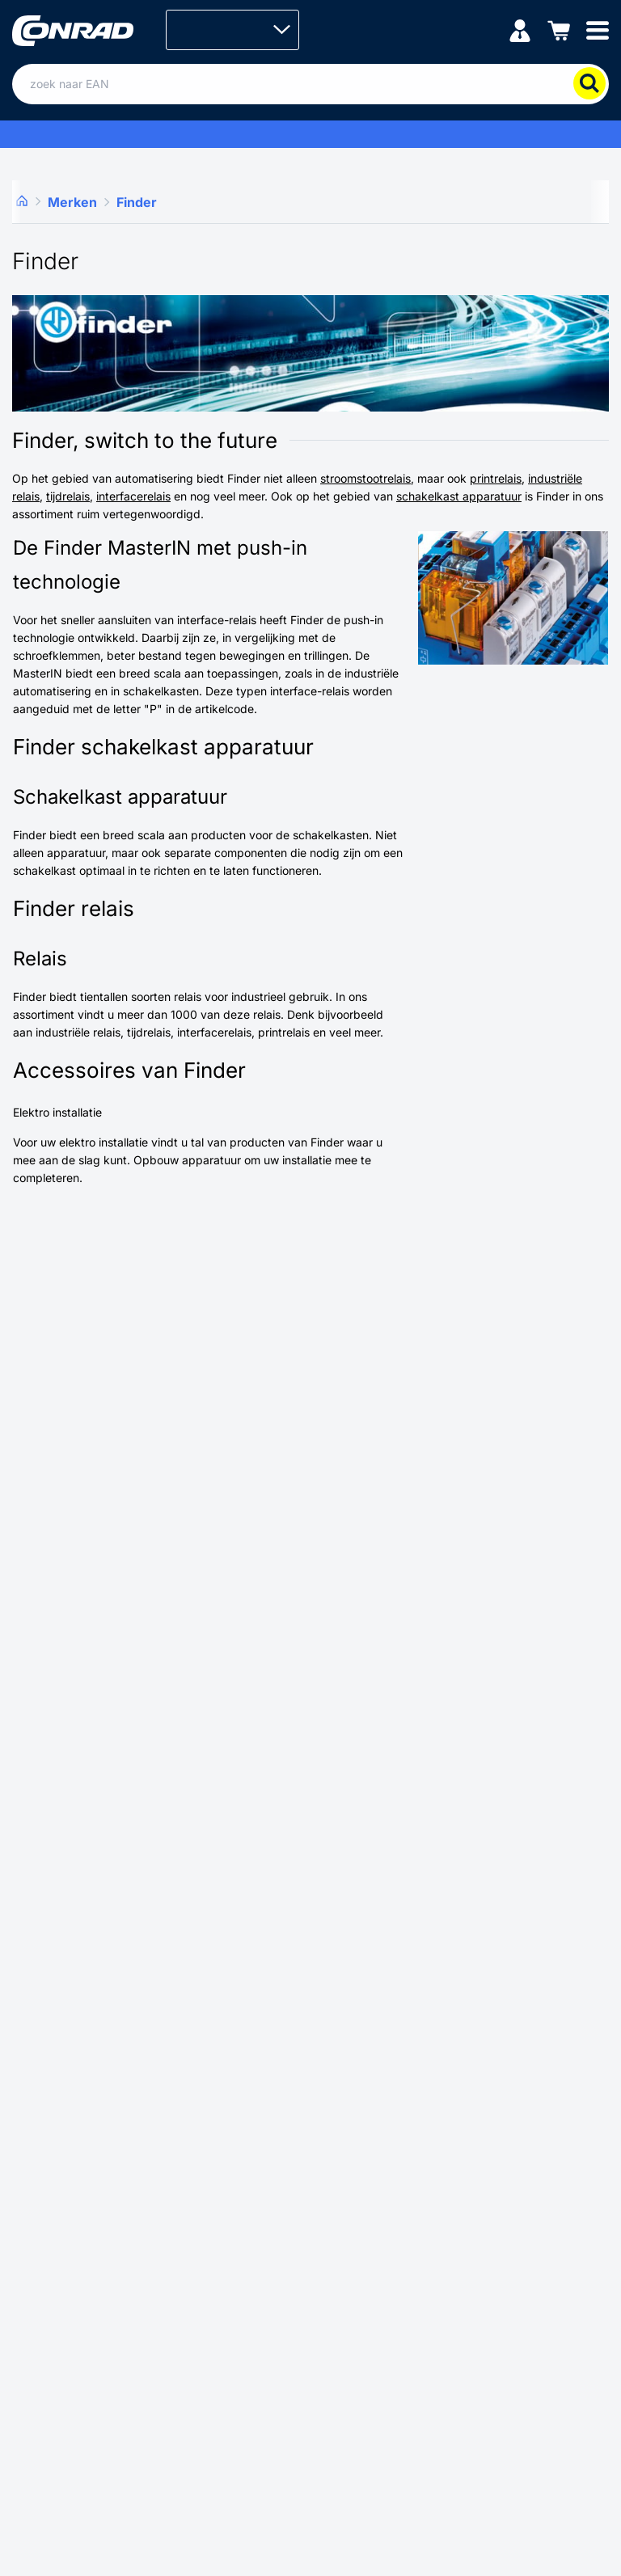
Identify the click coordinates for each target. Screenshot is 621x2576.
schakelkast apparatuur (459, 496)
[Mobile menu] (597, 29)
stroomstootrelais (365, 478)
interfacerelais (133, 496)
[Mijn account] (520, 29)
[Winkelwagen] (558, 29)
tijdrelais (68, 496)
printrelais (496, 478)
